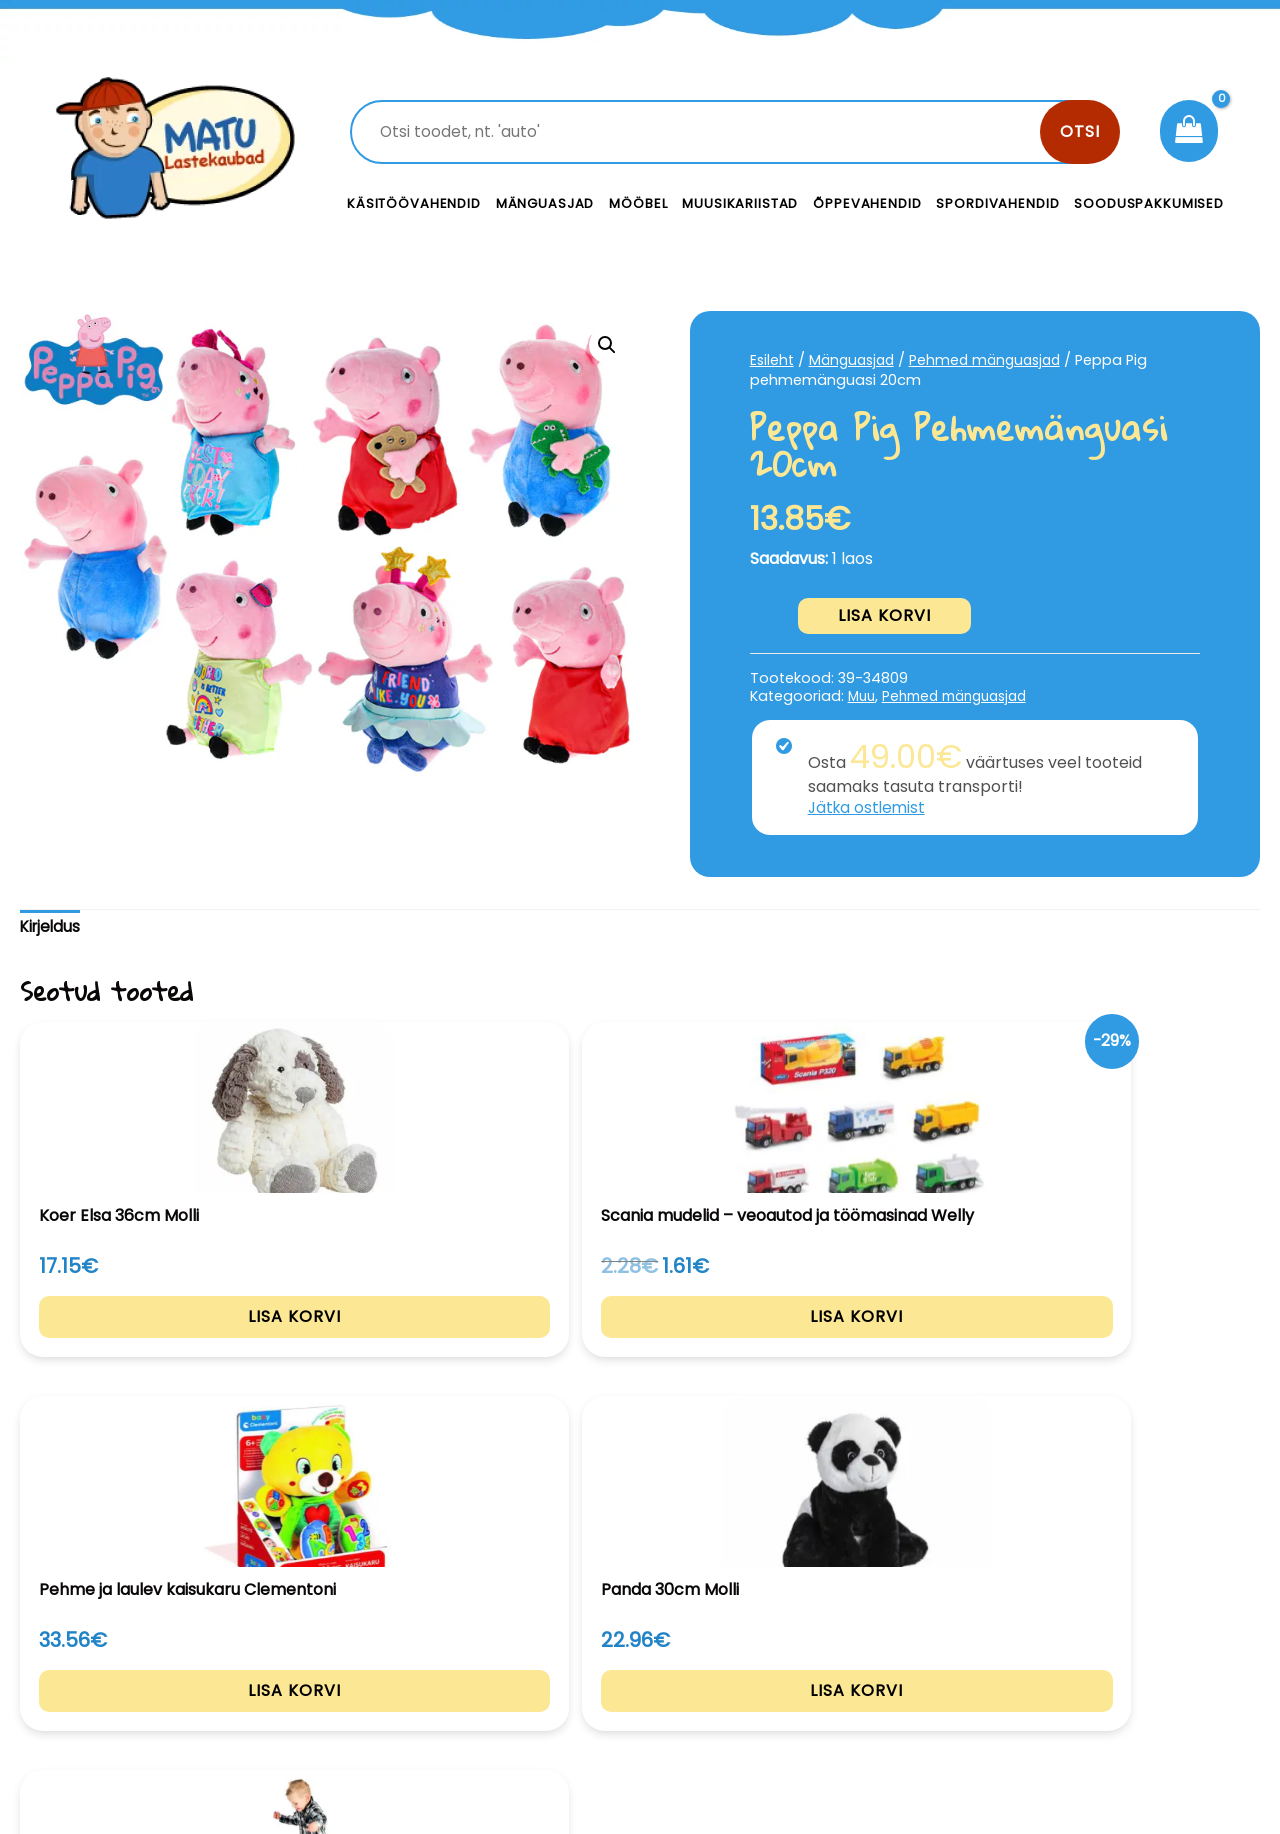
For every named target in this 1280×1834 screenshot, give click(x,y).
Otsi (1080, 131)
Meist (780, 1696)
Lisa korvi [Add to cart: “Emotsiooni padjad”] (1144, 1351)
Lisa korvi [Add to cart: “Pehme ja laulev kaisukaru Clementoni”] (640, 1351)
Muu (863, 696)
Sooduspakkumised (1149, 203)
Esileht (773, 360)
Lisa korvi (884, 615)
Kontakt (790, 1651)
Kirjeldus (52, 927)
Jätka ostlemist (869, 807)
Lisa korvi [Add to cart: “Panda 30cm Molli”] (892, 1351)
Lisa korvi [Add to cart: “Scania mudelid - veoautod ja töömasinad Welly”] (388, 1371)
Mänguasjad (545, 203)
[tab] (52, 928)
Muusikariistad (740, 203)
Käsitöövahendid (414, 203)
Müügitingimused (1104, 1696)
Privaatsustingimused (1122, 1651)
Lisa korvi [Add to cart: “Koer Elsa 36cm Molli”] (136, 1351)
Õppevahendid (867, 203)
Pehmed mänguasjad (996, 360)
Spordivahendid (997, 203)
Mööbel (638, 203)
